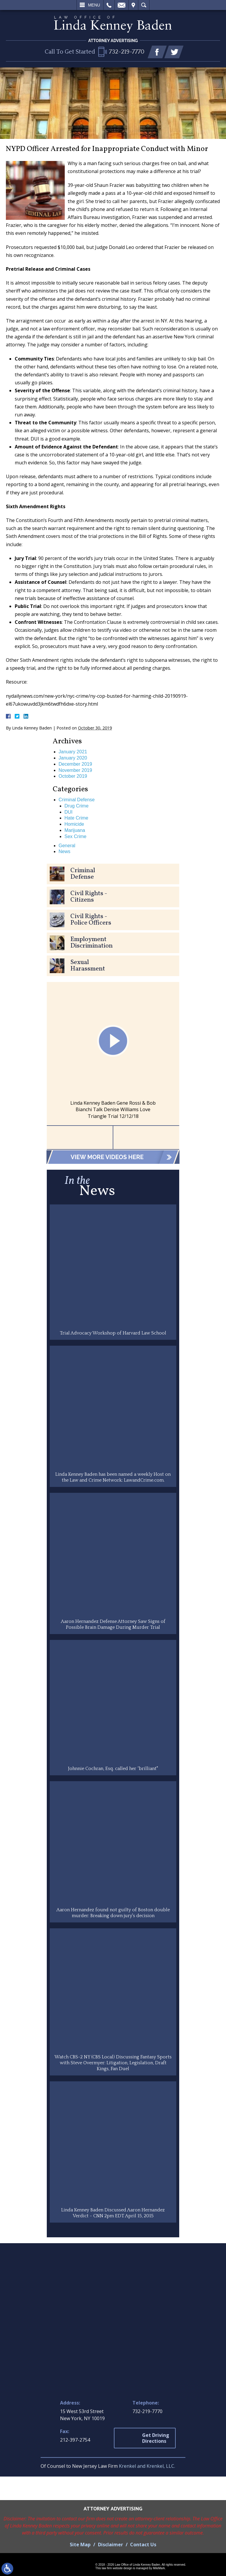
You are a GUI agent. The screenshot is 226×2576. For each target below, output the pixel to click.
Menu (94, 5)
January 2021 (73, 751)
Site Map (80, 2544)
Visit (133, 5)
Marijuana (74, 830)
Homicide (74, 824)
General (67, 845)
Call (109, 5)
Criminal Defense (77, 799)
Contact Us (143, 2544)
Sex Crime (75, 836)
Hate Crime (76, 817)
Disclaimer (110, 2544)
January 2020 (73, 757)
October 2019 (73, 776)
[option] (113, 1053)
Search (143, 5)
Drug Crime (76, 805)
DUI (68, 812)
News (64, 851)
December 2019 (75, 764)
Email (121, 5)
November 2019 (75, 770)
